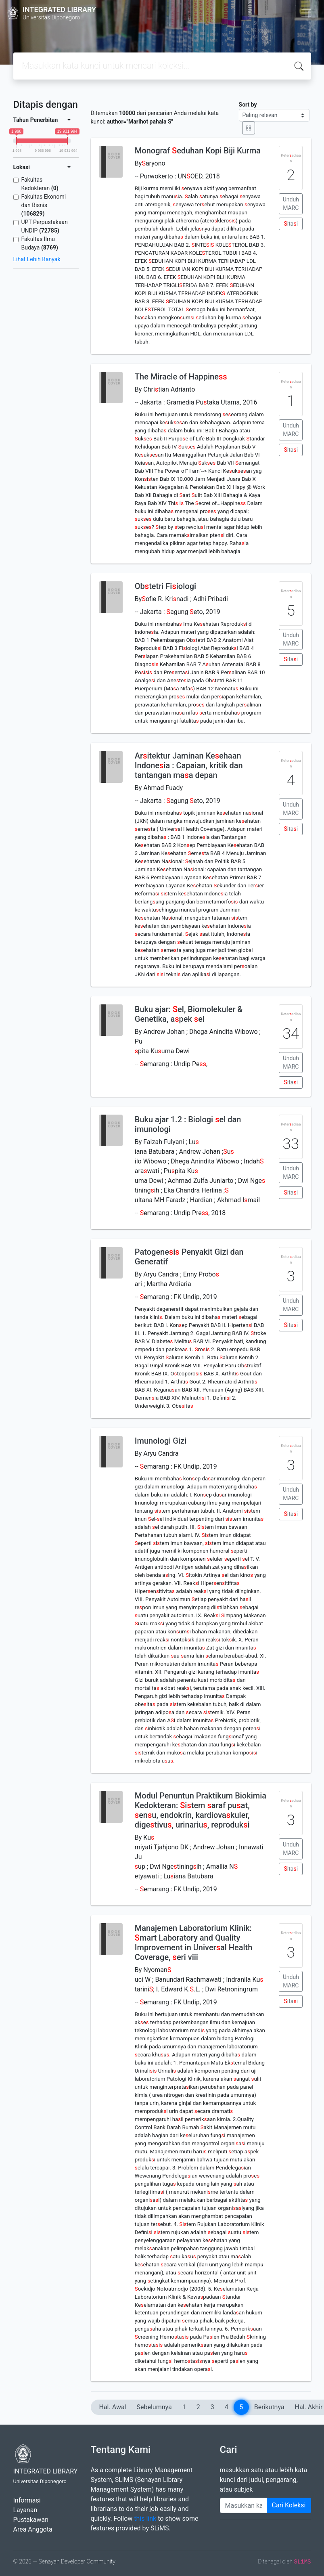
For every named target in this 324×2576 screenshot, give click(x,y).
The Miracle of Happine (181, 376)
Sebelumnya (154, 2407)
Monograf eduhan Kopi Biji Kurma (198, 150)
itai (291, 223)
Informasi (27, 2500)
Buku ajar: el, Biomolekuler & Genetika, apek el (188, 1014)
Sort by (248, 104)
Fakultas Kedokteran (40, 183)
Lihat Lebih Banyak (37, 259)
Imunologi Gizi (160, 1441)
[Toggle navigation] (306, 13)
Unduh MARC (291, 203)
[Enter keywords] (243, 2505)
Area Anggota (32, 2529)
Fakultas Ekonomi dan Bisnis (43, 205)
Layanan (25, 2510)
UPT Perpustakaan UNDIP (44, 226)
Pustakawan (30, 2520)
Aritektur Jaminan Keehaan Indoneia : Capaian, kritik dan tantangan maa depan (189, 765)
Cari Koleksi (289, 2505)
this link (145, 2518)
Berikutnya (269, 2407)
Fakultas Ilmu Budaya (39, 243)
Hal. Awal (112, 2407)
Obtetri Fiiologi (165, 586)
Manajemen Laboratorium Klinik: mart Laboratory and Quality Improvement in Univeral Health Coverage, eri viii (194, 1942)
